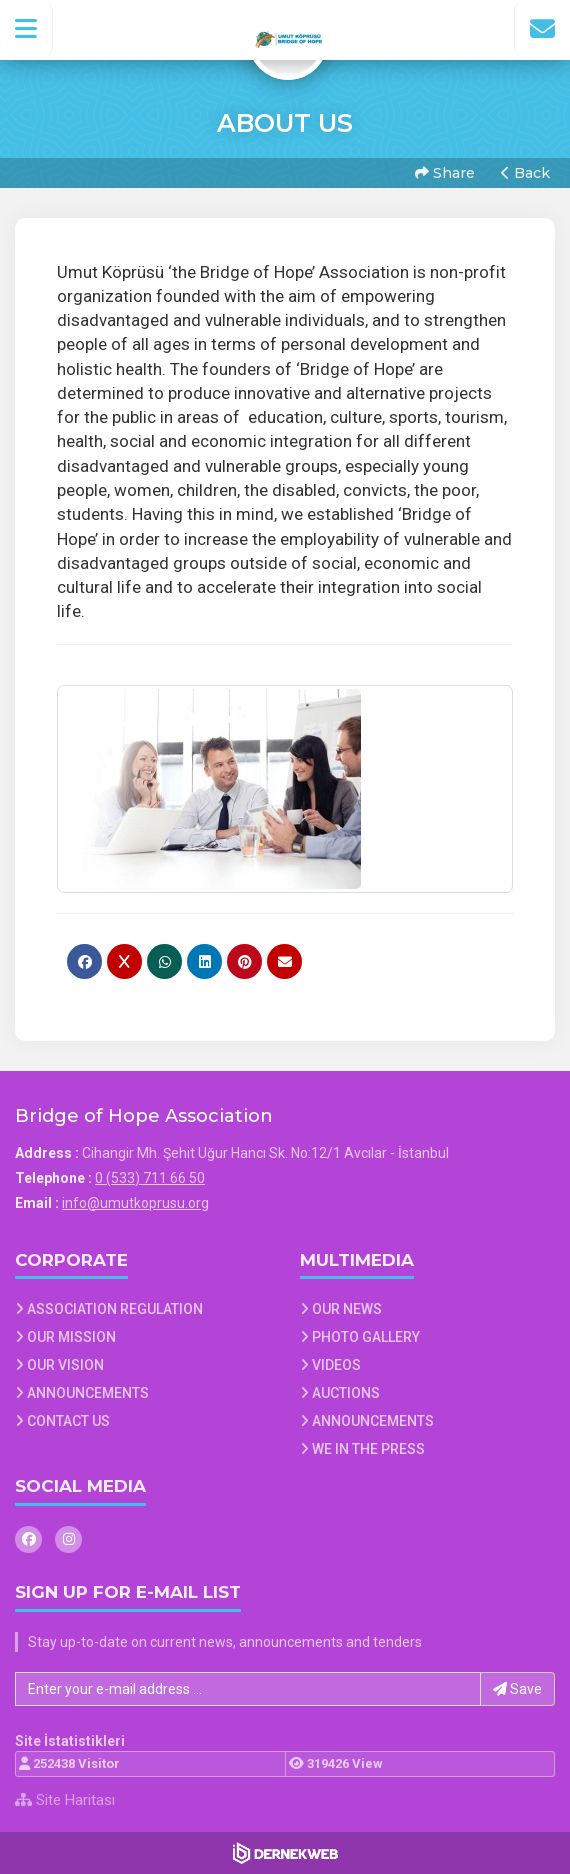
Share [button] (445, 173)
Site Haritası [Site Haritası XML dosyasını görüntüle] (65, 1800)
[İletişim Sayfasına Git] (542, 29)
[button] (26, 29)
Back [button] (525, 173)
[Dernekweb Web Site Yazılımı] (285, 1853)
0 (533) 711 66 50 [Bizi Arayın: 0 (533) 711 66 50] (150, 1178)
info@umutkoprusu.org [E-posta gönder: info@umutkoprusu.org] (135, 1203)
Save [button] (517, 1689)
